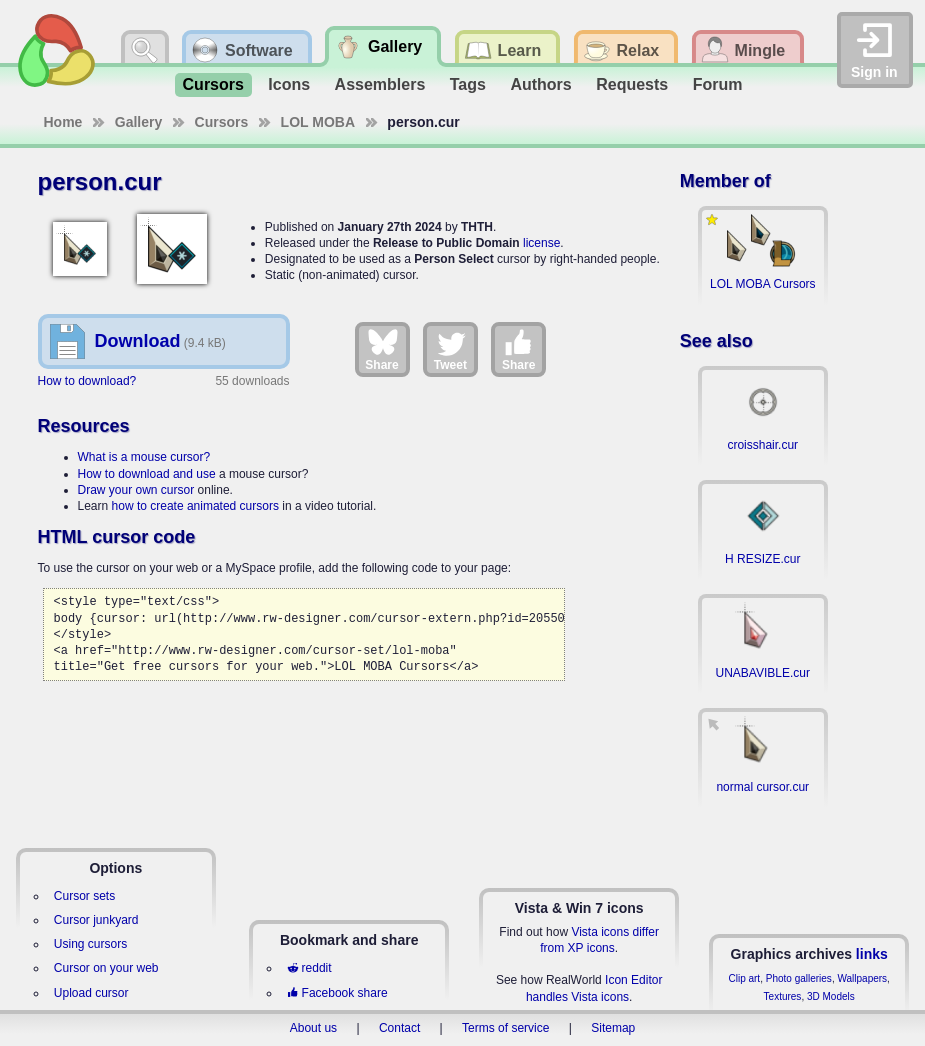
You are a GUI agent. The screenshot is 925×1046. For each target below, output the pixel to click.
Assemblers (380, 84)
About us (313, 1028)
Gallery (138, 122)
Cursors (213, 84)
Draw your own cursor (136, 490)
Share (381, 349)
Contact (399, 1028)
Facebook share (337, 993)
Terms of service (505, 1028)
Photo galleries (799, 978)
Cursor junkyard (96, 920)
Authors (540, 84)
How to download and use (147, 474)
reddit (309, 968)
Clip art (744, 978)
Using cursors (90, 944)
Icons (289, 84)
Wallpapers (862, 978)
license (541, 243)
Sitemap (613, 1028)
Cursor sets (84, 896)
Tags (468, 84)
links (872, 954)
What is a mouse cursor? (144, 457)
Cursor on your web (106, 968)
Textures (783, 996)
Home (63, 122)
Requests (632, 84)
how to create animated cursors (195, 506)
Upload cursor (91, 993)
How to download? (87, 381)
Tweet (450, 349)
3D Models (831, 996)
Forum (718, 84)
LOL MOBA (318, 122)
